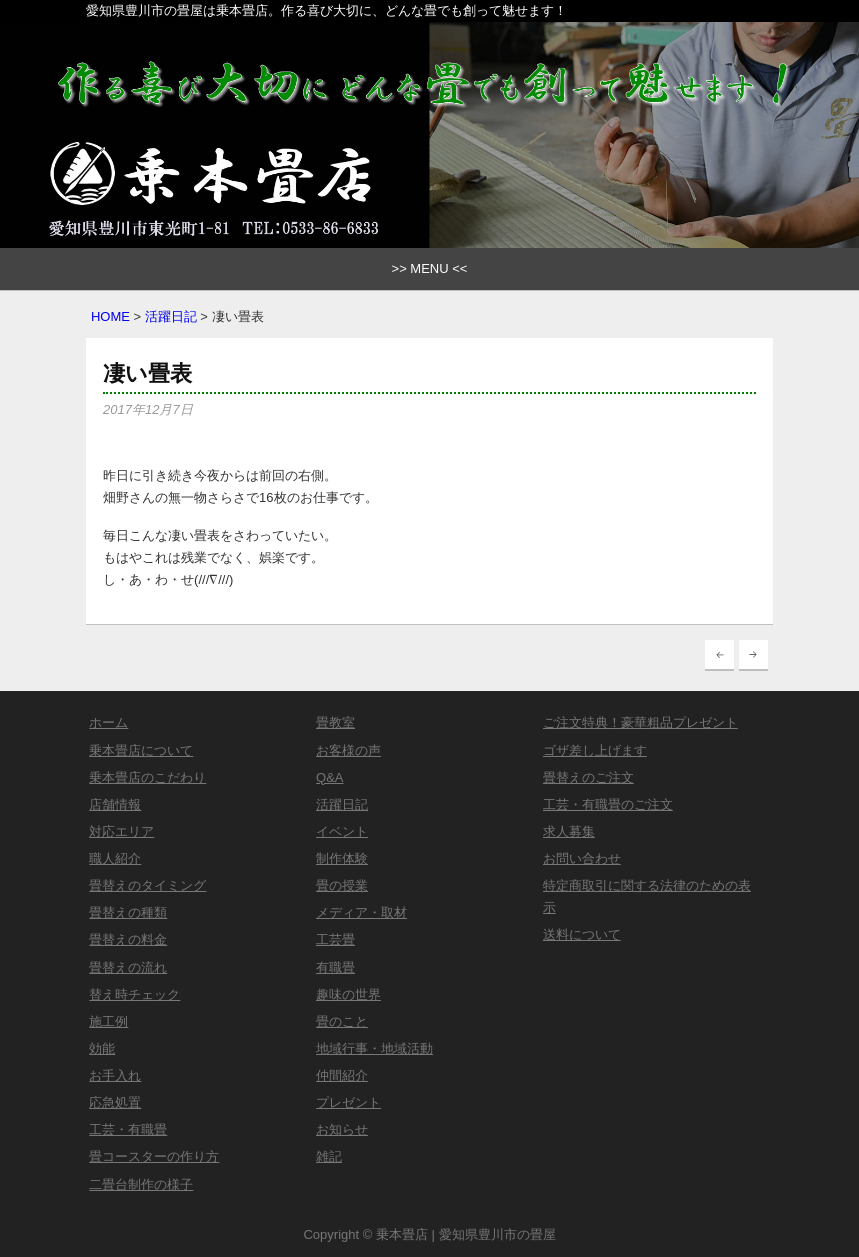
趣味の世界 (348, 994)
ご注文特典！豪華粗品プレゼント (640, 722)
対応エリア (121, 831)
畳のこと (342, 1021)
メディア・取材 (361, 912)
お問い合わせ (582, 858)
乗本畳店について (141, 750)
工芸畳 (335, 939)
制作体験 (342, 858)
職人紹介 (115, 858)
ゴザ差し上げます (595, 750)
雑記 (329, 1156)
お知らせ (342, 1129)
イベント (342, 831)
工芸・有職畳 (128, 1129)
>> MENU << (430, 268)
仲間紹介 (342, 1075)
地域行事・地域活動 (374, 1048)
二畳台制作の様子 (141, 1184)
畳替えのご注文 (588, 777)
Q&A (329, 777)
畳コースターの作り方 (154, 1156)
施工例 (108, 1021)
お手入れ (115, 1075)
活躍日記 (171, 316)
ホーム (108, 722)
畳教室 (335, 722)
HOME (110, 316)
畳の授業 (342, 885)
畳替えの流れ (128, 967)
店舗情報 (115, 804)
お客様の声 (348, 750)
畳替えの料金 (128, 939)
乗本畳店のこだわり (147, 777)
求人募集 (569, 831)
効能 (102, 1048)
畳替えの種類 (128, 912)
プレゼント (348, 1102)
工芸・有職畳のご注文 (608, 804)
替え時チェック (134, 994)
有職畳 (335, 967)
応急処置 (115, 1102)
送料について (582, 934)
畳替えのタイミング (147, 885)
